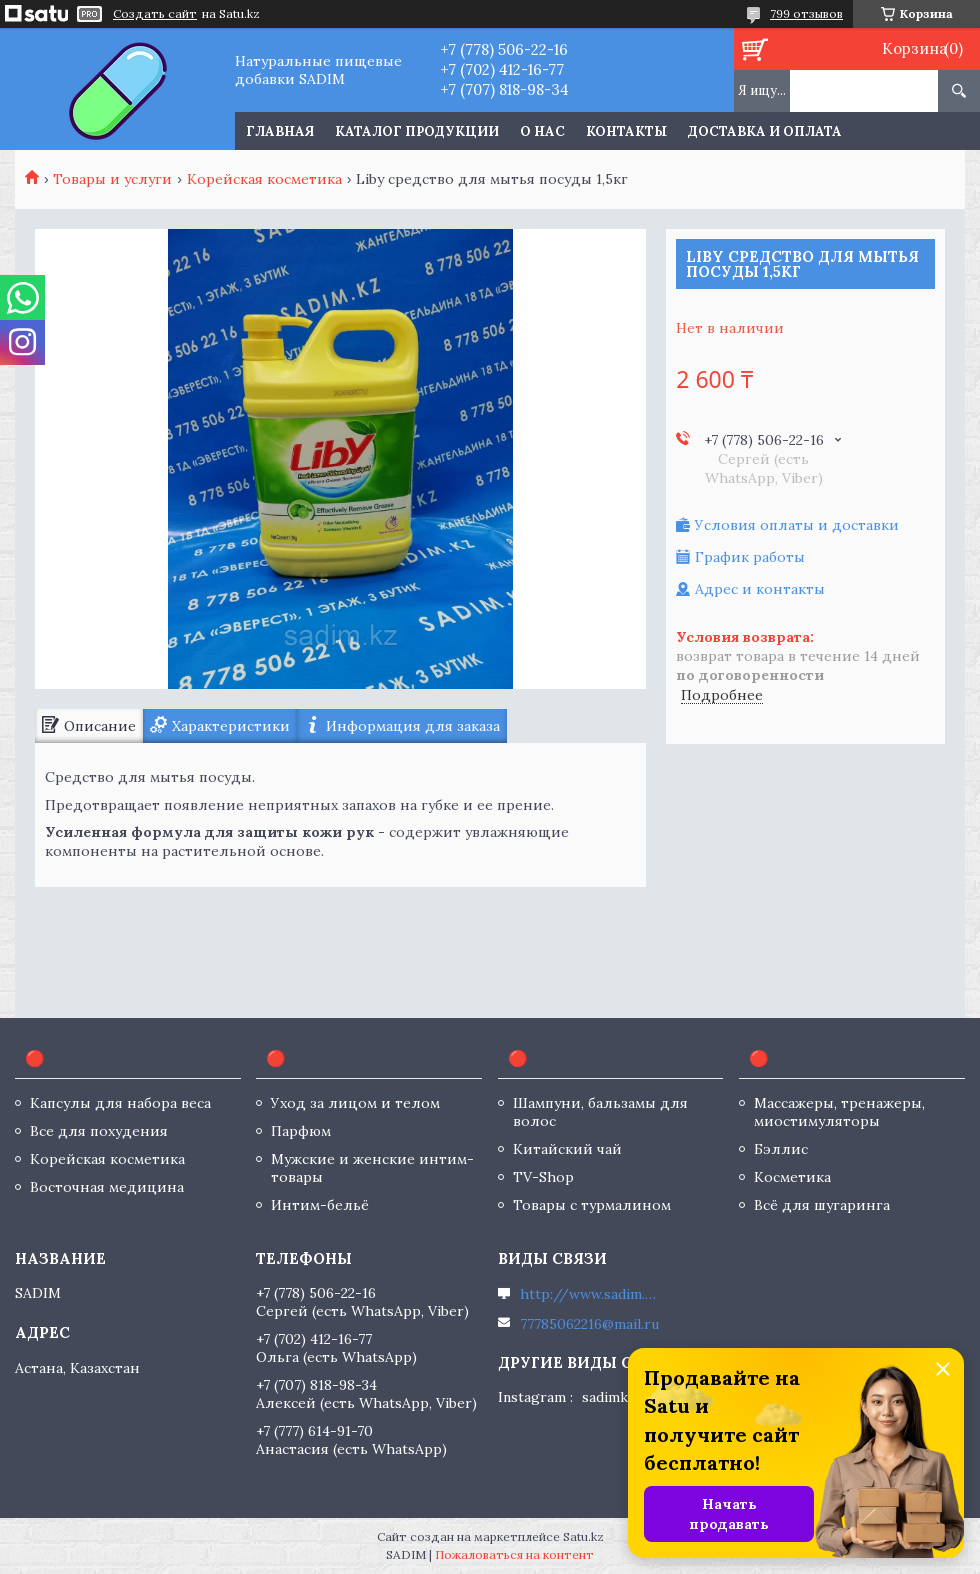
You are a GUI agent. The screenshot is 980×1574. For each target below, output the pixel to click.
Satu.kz (583, 1536)
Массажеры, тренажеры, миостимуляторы (839, 1112)
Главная (280, 131)
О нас (542, 131)
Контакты (626, 131)
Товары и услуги (112, 179)
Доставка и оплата (765, 131)
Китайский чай (567, 1149)
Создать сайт (155, 14)
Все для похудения (99, 1131)
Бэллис (781, 1149)
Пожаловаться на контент (514, 1554)
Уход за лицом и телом (355, 1103)
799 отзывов (806, 13)
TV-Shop (543, 1177)
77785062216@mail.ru (589, 1324)
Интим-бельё (320, 1205)
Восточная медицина (107, 1187)
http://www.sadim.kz (590, 1294)
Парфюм (301, 1131)
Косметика (792, 1177)
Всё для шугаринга (822, 1205)
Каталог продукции (417, 131)
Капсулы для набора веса (120, 1103)
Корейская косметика (264, 179)
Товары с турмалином (592, 1205)
